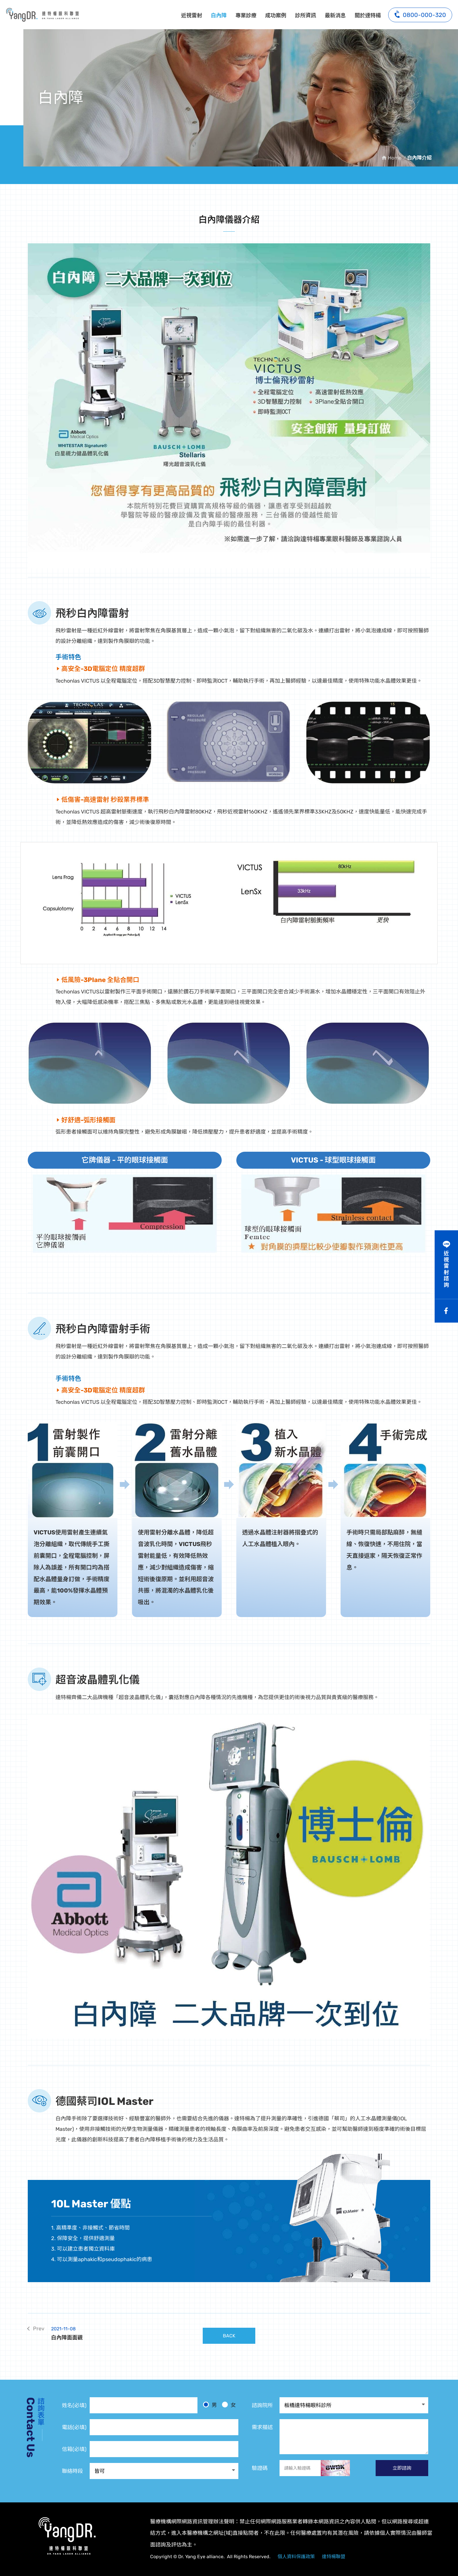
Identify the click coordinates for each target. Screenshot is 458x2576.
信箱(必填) (74, 2449)
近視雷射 (191, 15)
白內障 (219, 15)
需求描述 (262, 2427)
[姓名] (143, 2405)
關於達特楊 (368, 15)
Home (394, 158)
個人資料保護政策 (296, 2556)
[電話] (164, 2427)
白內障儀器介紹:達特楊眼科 (42, 14)
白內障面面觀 (125, 2333)
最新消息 (335, 15)
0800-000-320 (420, 14)
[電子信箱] (164, 2449)
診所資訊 (305, 15)
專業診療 (245, 15)
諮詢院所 (262, 2405)
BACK (229, 2336)
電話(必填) (74, 2427)
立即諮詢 (402, 2468)
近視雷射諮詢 (446, 1269)
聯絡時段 (72, 2471)
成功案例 (275, 15)
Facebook (446, 1311)
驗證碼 (260, 2468)
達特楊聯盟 (333, 2556)
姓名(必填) (74, 2405)
